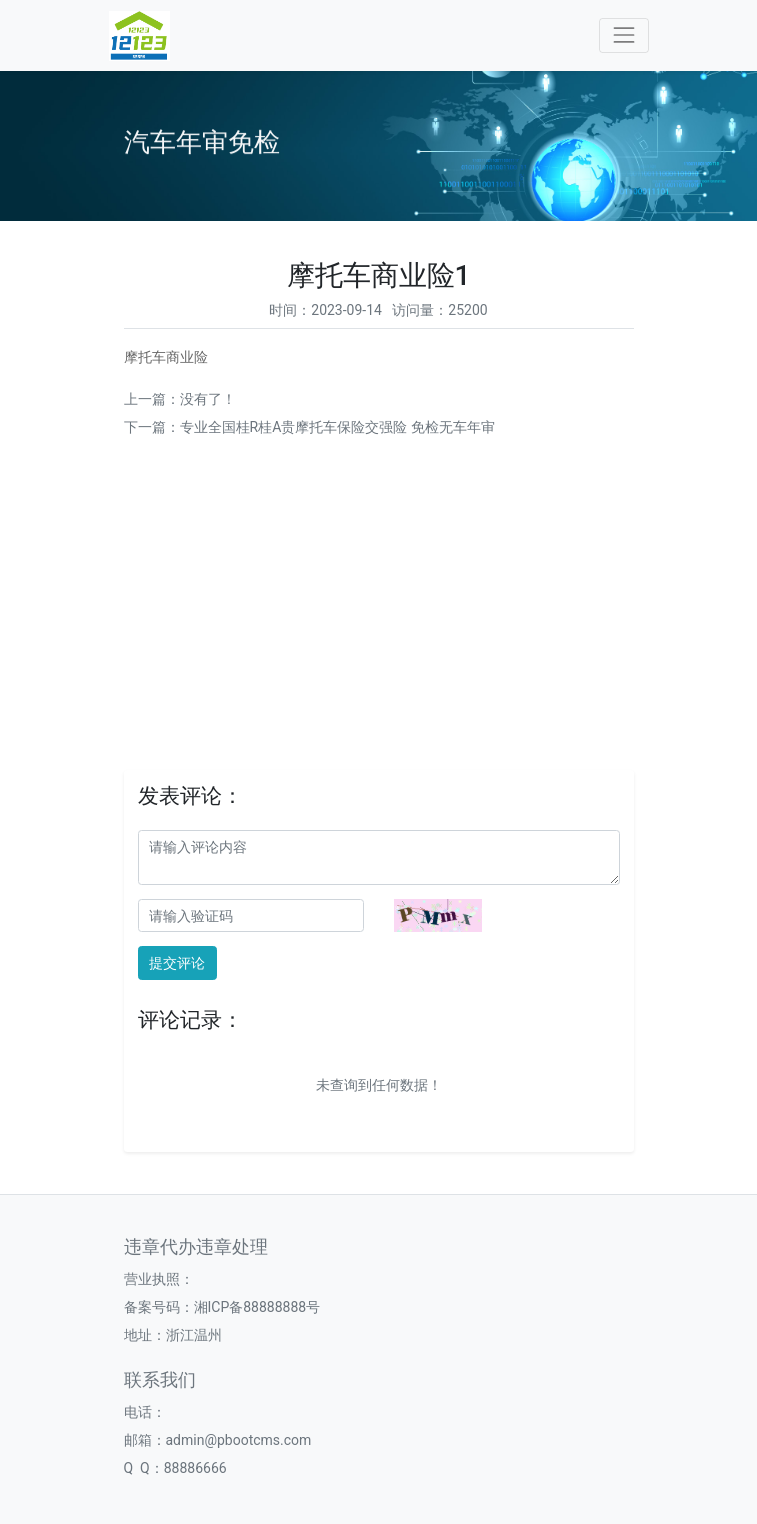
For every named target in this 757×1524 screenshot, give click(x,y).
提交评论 (177, 963)
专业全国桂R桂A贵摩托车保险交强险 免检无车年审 (337, 427)
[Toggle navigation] (623, 35)
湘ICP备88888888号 (257, 1307)
